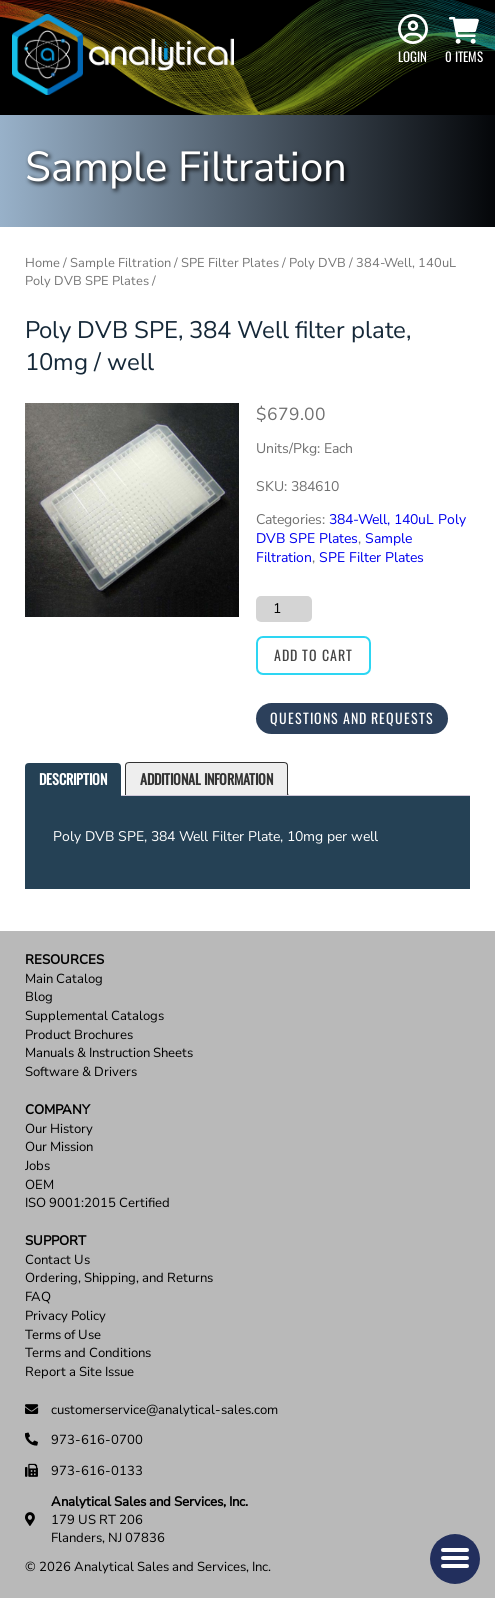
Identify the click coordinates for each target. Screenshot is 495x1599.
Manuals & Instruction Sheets (109, 1053)
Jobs (37, 1166)
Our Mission (59, 1147)
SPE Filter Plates (230, 263)
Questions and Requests (352, 717)
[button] (455, 1559)
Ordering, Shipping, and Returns (119, 1278)
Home (42, 263)
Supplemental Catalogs (94, 1016)
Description (73, 778)
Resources (64, 960)
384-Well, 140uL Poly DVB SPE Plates (361, 529)
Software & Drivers (81, 1072)
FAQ (38, 1297)
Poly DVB (317, 263)
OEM (39, 1185)
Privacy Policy (65, 1316)
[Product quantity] (284, 609)
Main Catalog (64, 979)
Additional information (206, 778)
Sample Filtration (120, 263)
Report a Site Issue (79, 1372)
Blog (39, 997)
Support (55, 1241)
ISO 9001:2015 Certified (97, 1203)
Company (57, 1110)
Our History (59, 1129)
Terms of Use (63, 1335)
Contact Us (57, 1260)
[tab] (73, 779)
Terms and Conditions (88, 1353)
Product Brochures (79, 1035)
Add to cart (313, 654)
